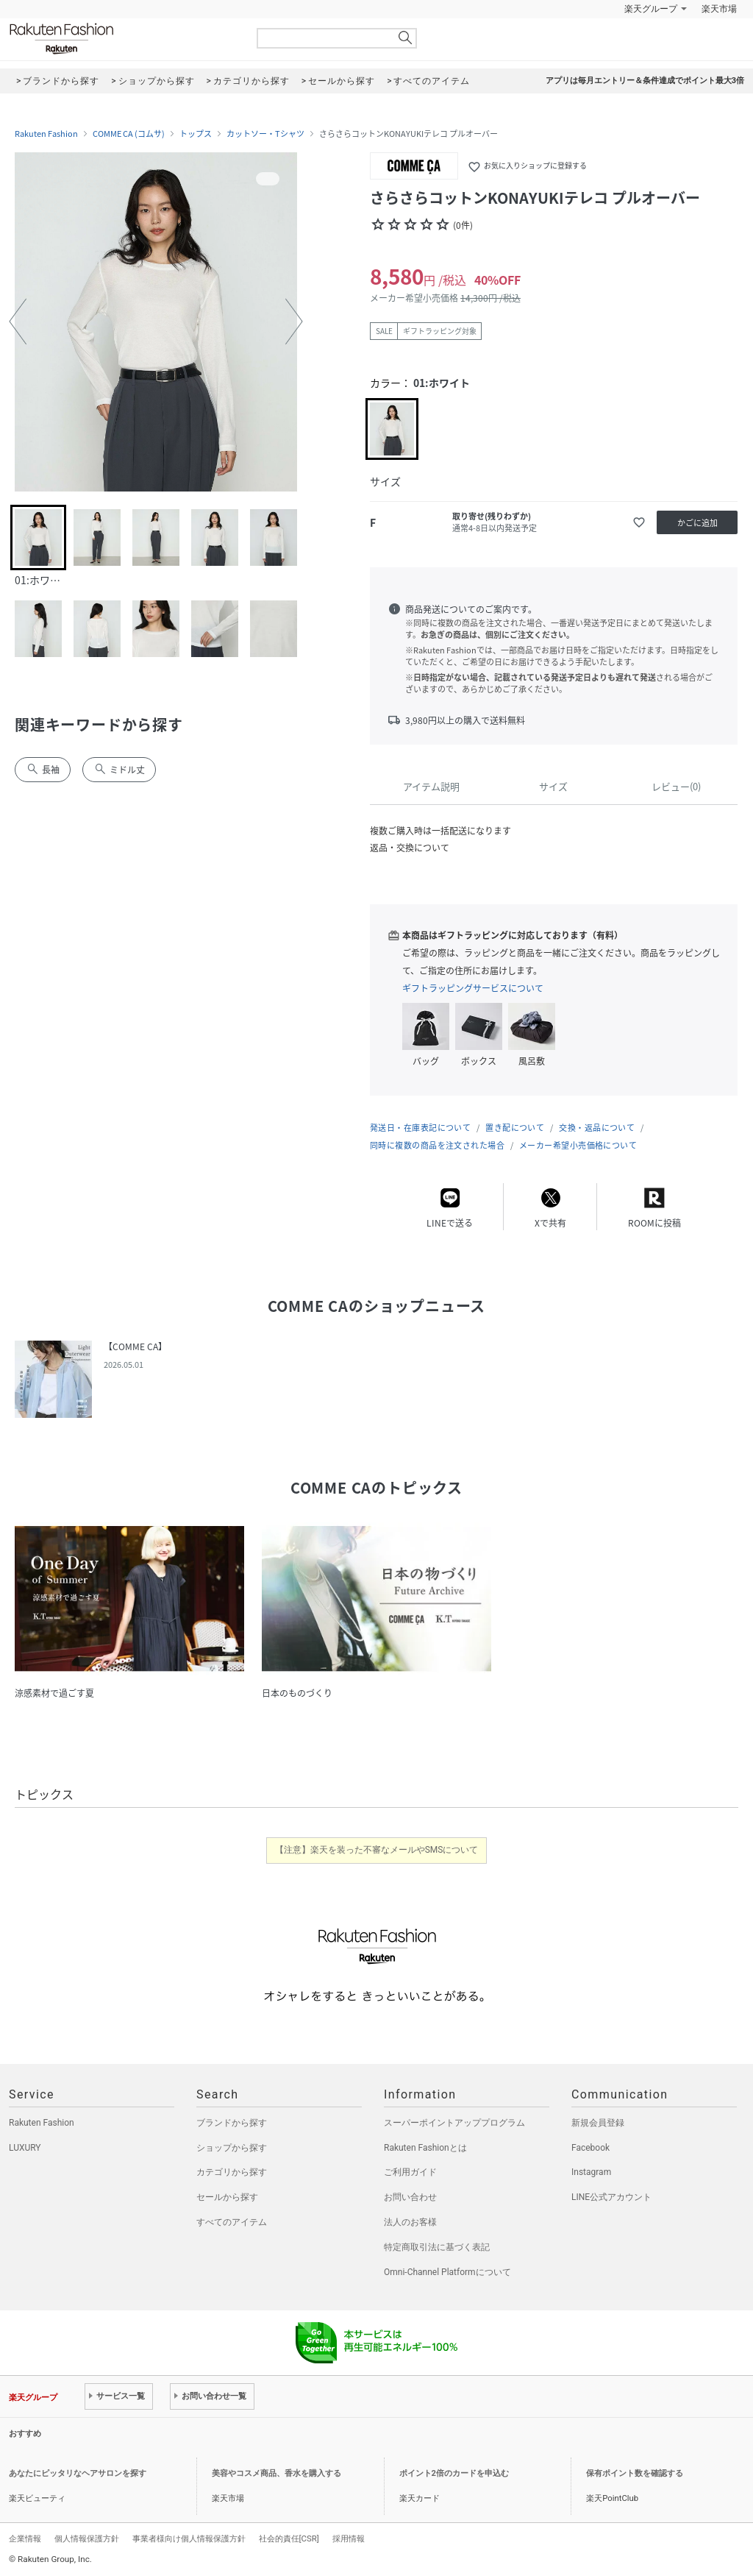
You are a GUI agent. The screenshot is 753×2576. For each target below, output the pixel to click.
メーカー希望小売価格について (578, 1145)
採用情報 (348, 2538)
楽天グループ (650, 9)
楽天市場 (719, 9)
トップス (195, 134)
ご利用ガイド (410, 2172)
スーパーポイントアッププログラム (454, 2123)
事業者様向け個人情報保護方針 (189, 2538)
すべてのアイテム (231, 2222)
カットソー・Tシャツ (265, 134)
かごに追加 (697, 523)
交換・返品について (597, 1127)
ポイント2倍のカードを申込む (454, 2473)
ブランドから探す (231, 2123)
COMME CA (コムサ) (129, 134)
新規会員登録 (597, 2123)
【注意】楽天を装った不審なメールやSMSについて (377, 1850)
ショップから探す (231, 2148)
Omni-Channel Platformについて (447, 2272)
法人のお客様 (410, 2222)
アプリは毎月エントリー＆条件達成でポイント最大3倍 (645, 80)
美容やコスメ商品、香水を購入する (276, 2473)
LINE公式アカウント (611, 2197)
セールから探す (227, 2197)
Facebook (590, 2148)
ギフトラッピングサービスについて (472, 988)
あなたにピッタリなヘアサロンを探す (77, 2473)
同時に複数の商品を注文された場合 (437, 1145)
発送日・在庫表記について (420, 1127)
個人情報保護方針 (86, 2538)
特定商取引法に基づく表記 (437, 2247)
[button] (17, 321)
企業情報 (25, 2538)
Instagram (591, 2172)
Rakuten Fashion (123, 38)
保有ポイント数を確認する (634, 2473)
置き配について (514, 1127)
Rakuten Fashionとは (425, 2148)
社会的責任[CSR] (289, 2538)
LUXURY (25, 2148)
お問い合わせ (410, 2197)
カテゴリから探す (231, 2172)
